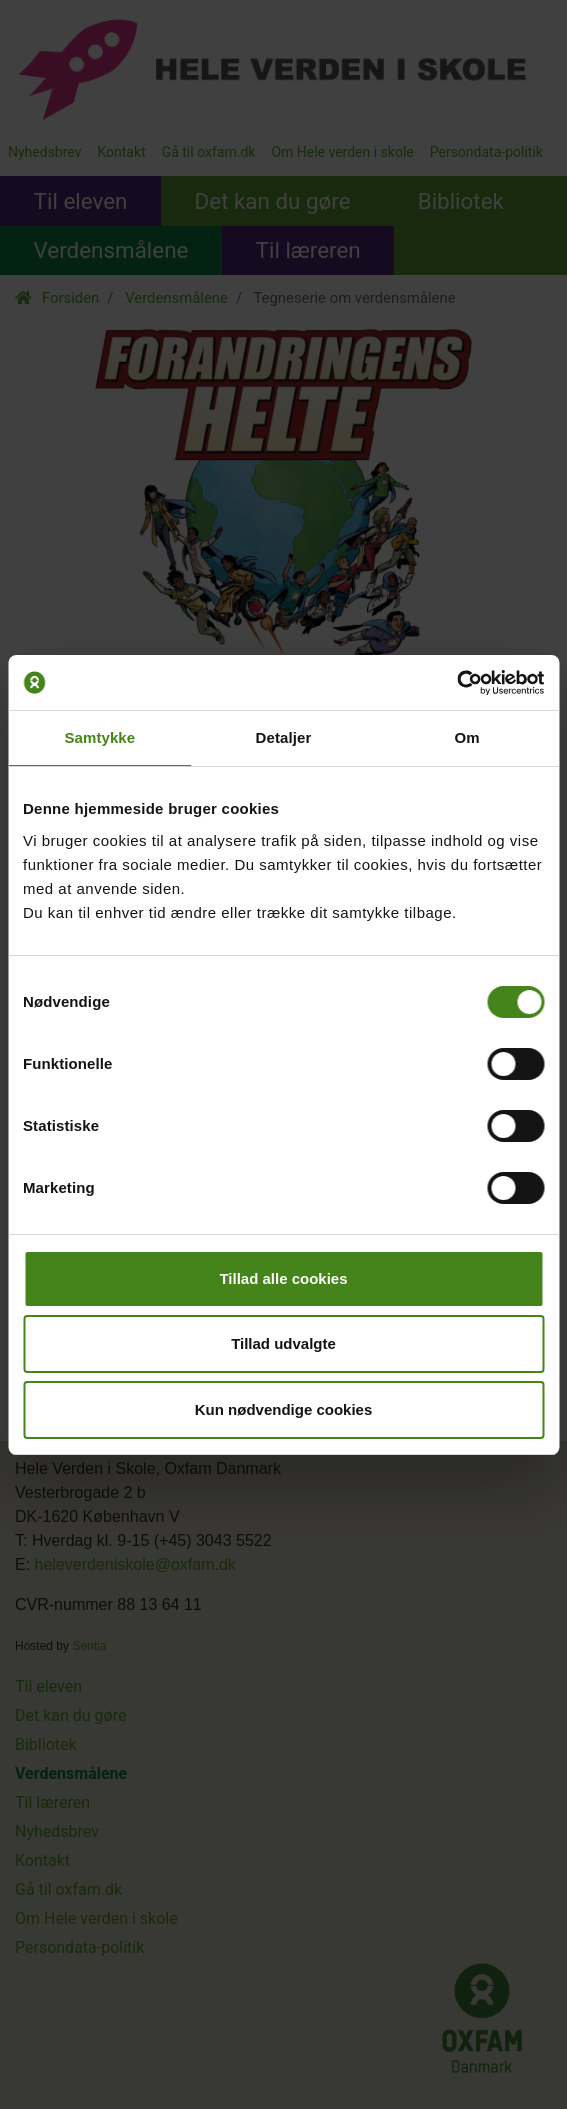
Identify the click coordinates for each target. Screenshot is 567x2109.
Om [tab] (467, 737)
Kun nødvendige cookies (284, 1409)
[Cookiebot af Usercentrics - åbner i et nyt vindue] (456, 683)
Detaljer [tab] (284, 737)
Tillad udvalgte (283, 1343)
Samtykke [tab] (99, 737)
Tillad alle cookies (283, 1278)
